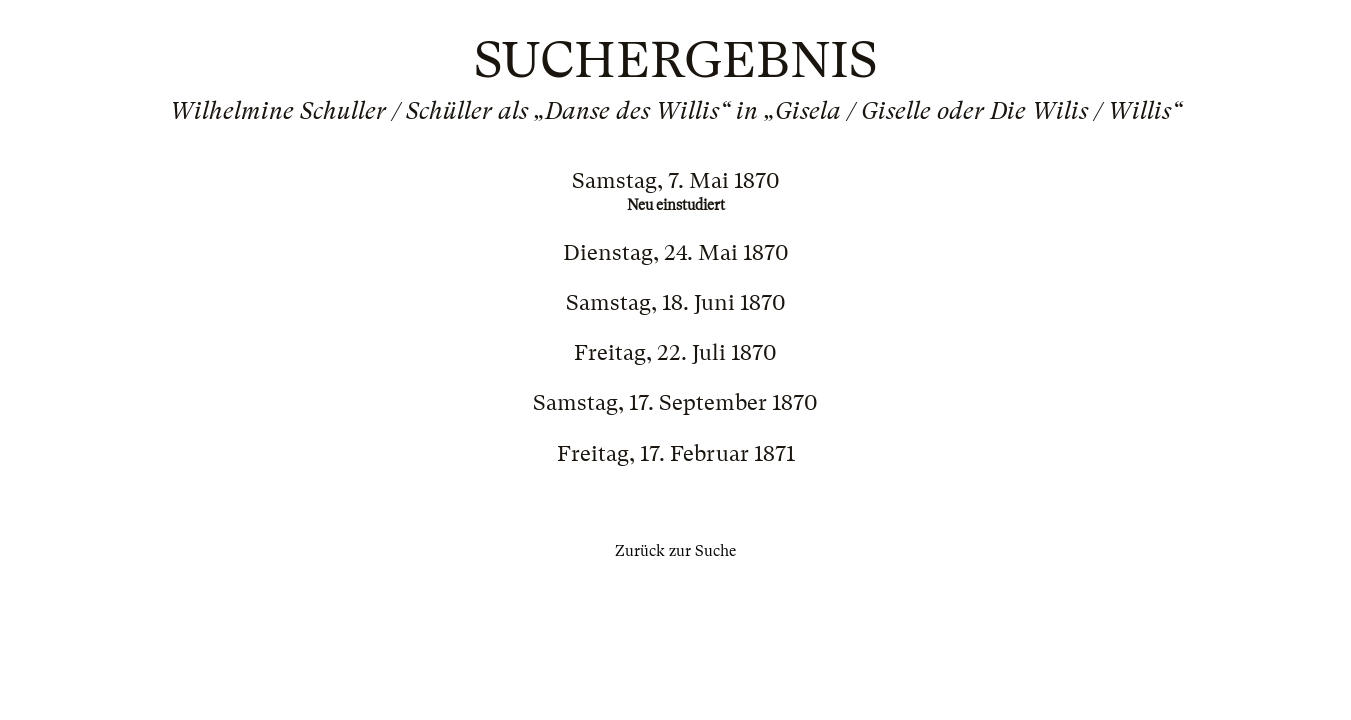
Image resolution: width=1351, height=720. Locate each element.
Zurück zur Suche (675, 551)
